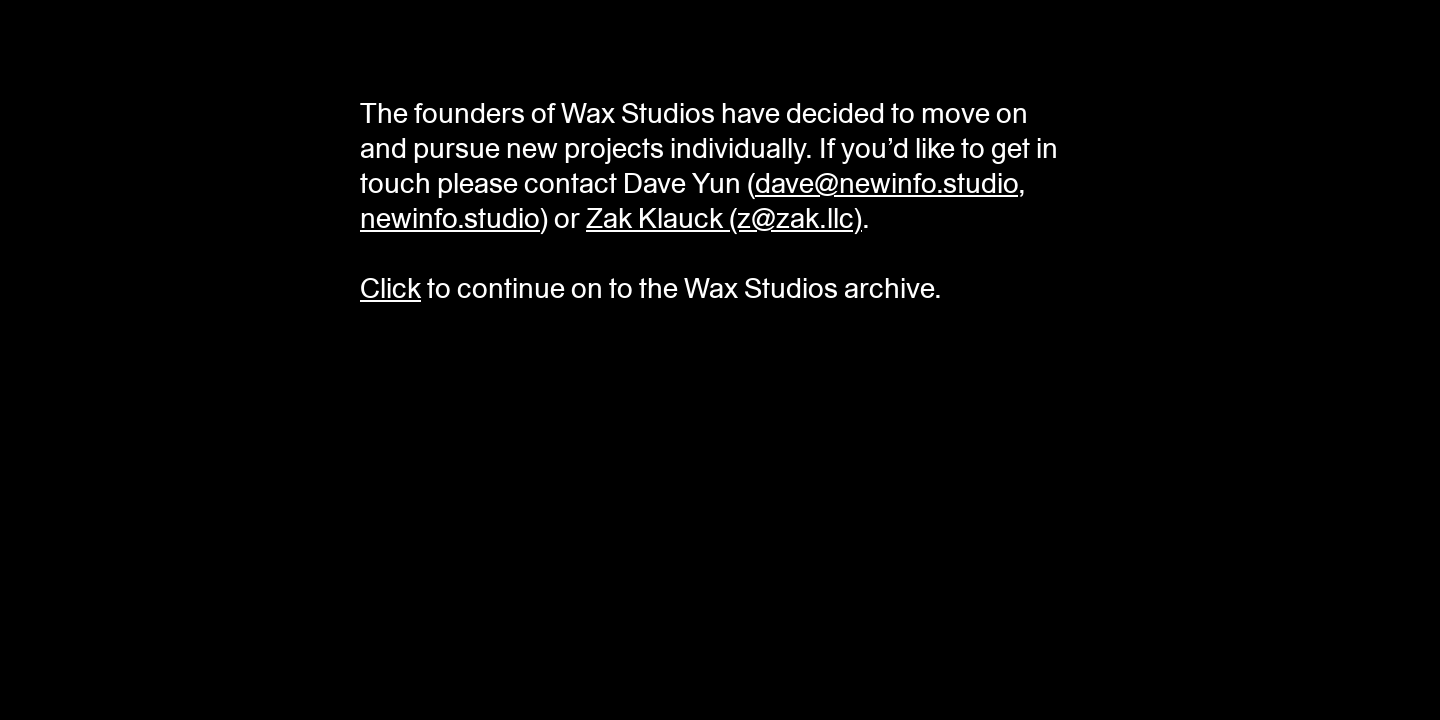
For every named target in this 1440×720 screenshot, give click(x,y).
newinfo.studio (450, 218)
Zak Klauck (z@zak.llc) (724, 218)
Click (390, 288)
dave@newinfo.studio (886, 183)
